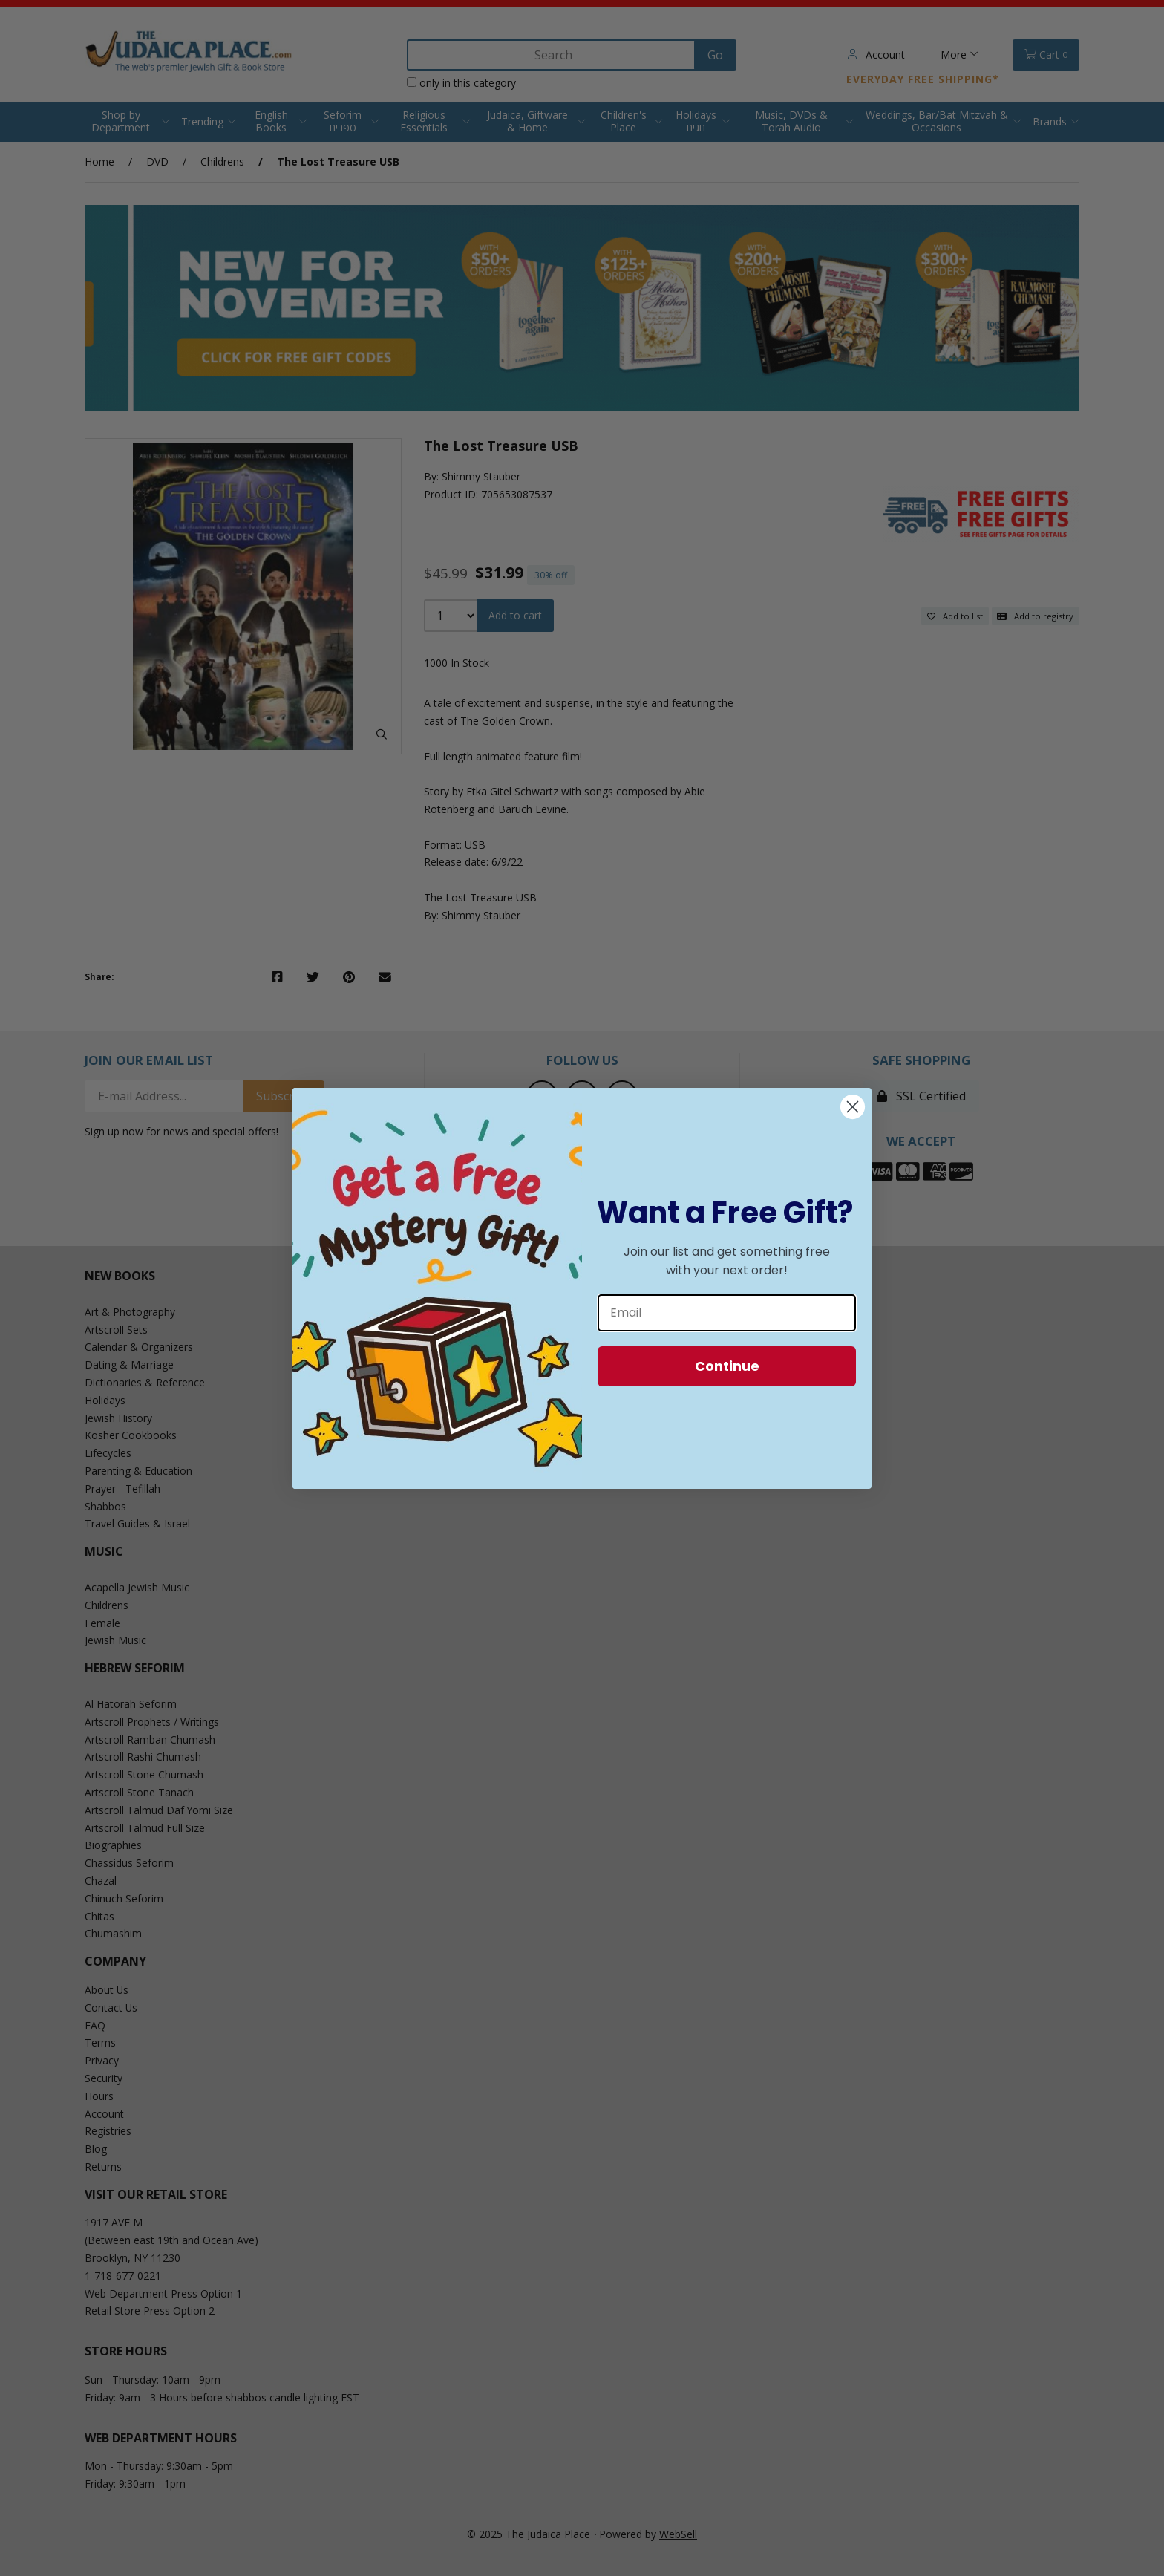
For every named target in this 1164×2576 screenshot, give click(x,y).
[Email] (727, 1312)
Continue (727, 1366)
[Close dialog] (853, 1107)
